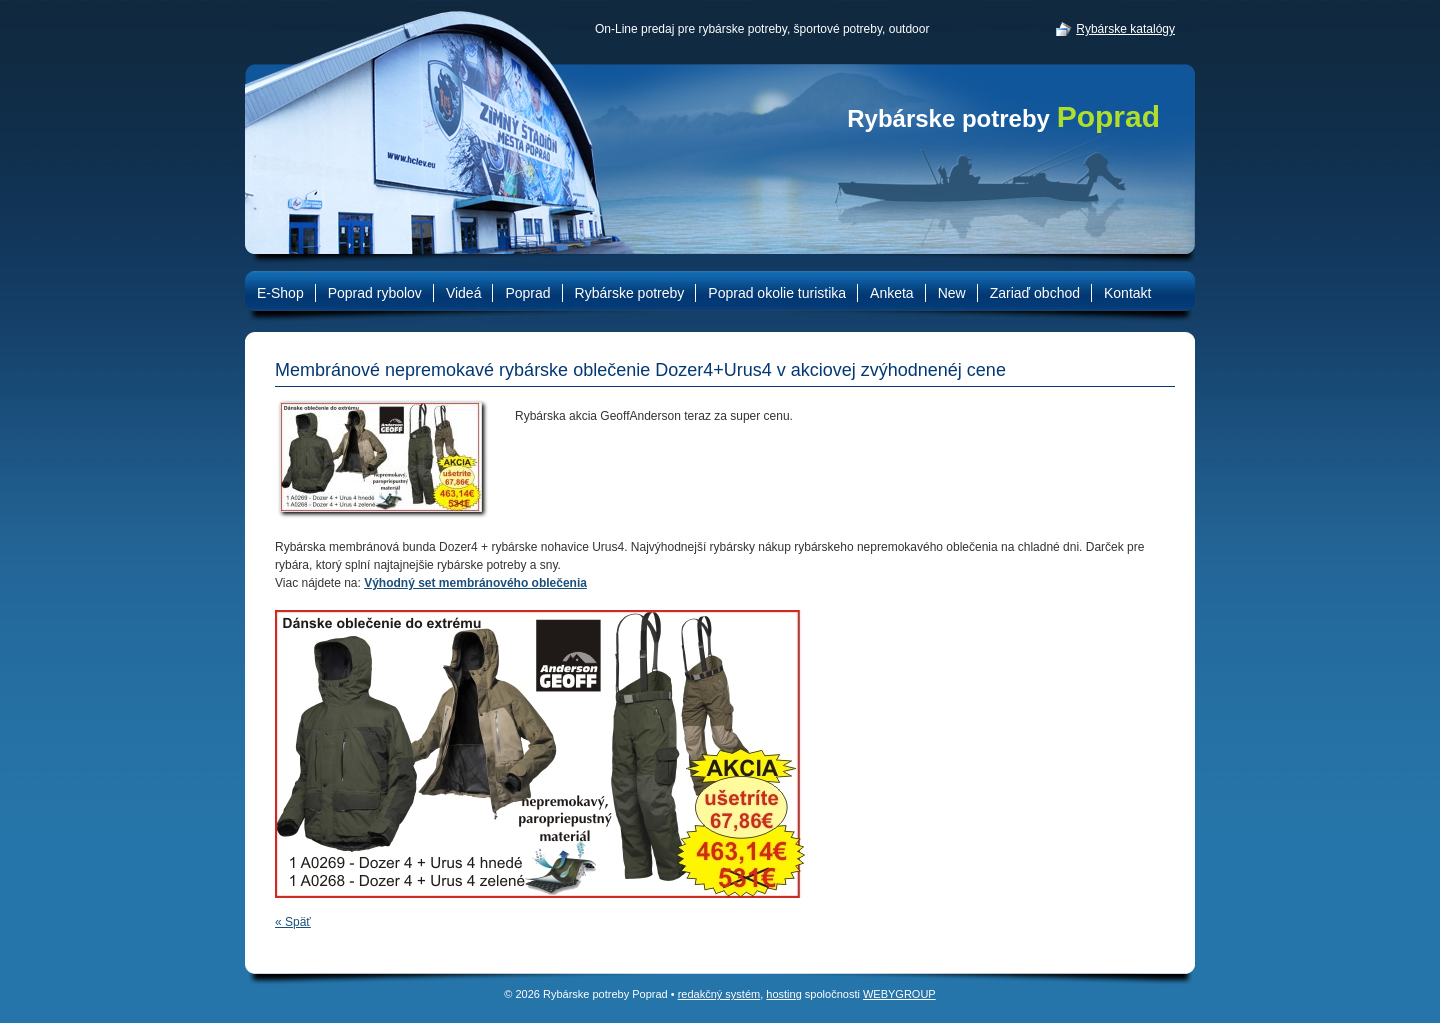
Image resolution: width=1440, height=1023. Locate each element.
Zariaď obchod (1035, 293)
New (952, 293)
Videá (464, 293)
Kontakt (1127, 293)
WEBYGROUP (899, 994)
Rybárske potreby (1003, 118)
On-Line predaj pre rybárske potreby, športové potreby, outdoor (762, 29)
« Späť (293, 922)
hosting (783, 994)
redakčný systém (719, 994)
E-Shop (280, 293)
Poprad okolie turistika (777, 293)
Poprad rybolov (375, 293)
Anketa (892, 293)
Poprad (527, 293)
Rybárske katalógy (1125, 29)
